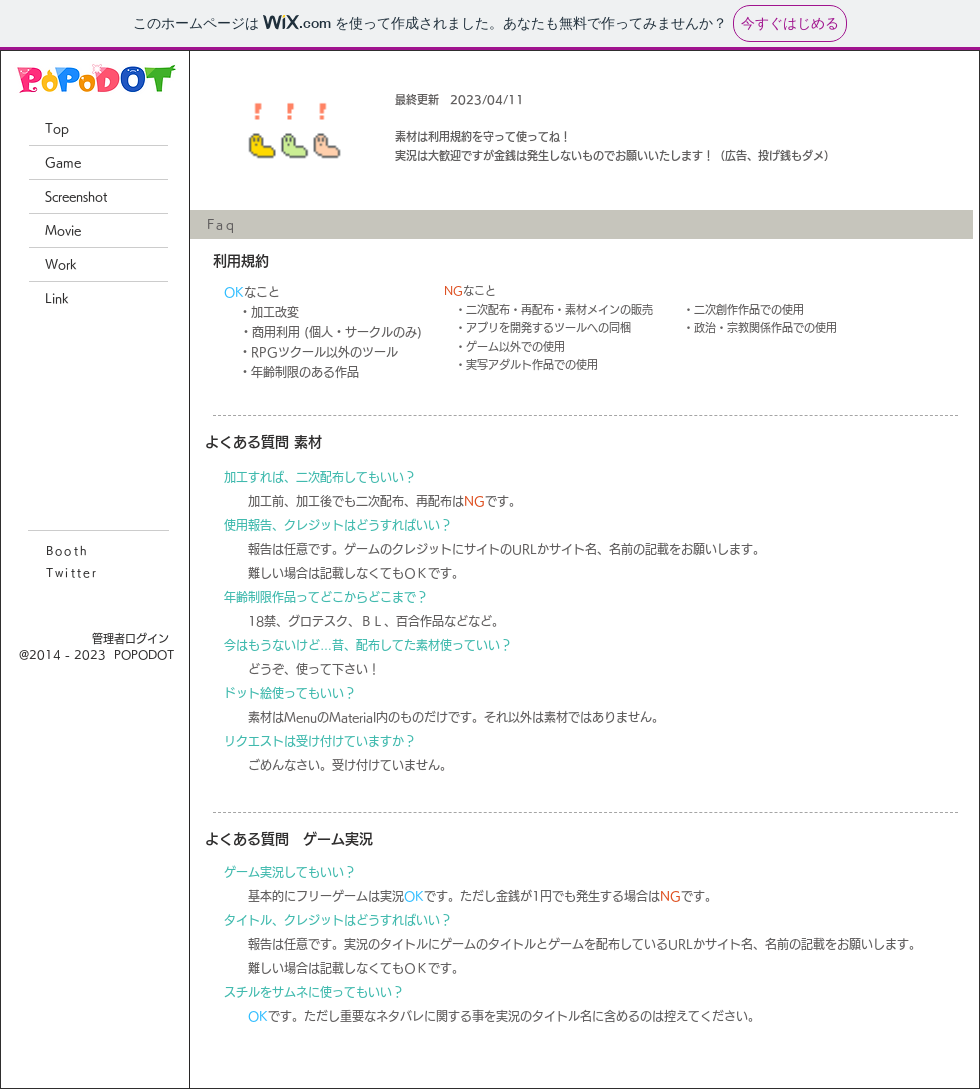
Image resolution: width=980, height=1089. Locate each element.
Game (63, 162)
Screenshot (76, 196)
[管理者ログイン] (130, 638)
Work (61, 264)
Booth (67, 550)
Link (57, 298)
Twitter (72, 572)
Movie (63, 230)
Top (57, 128)
